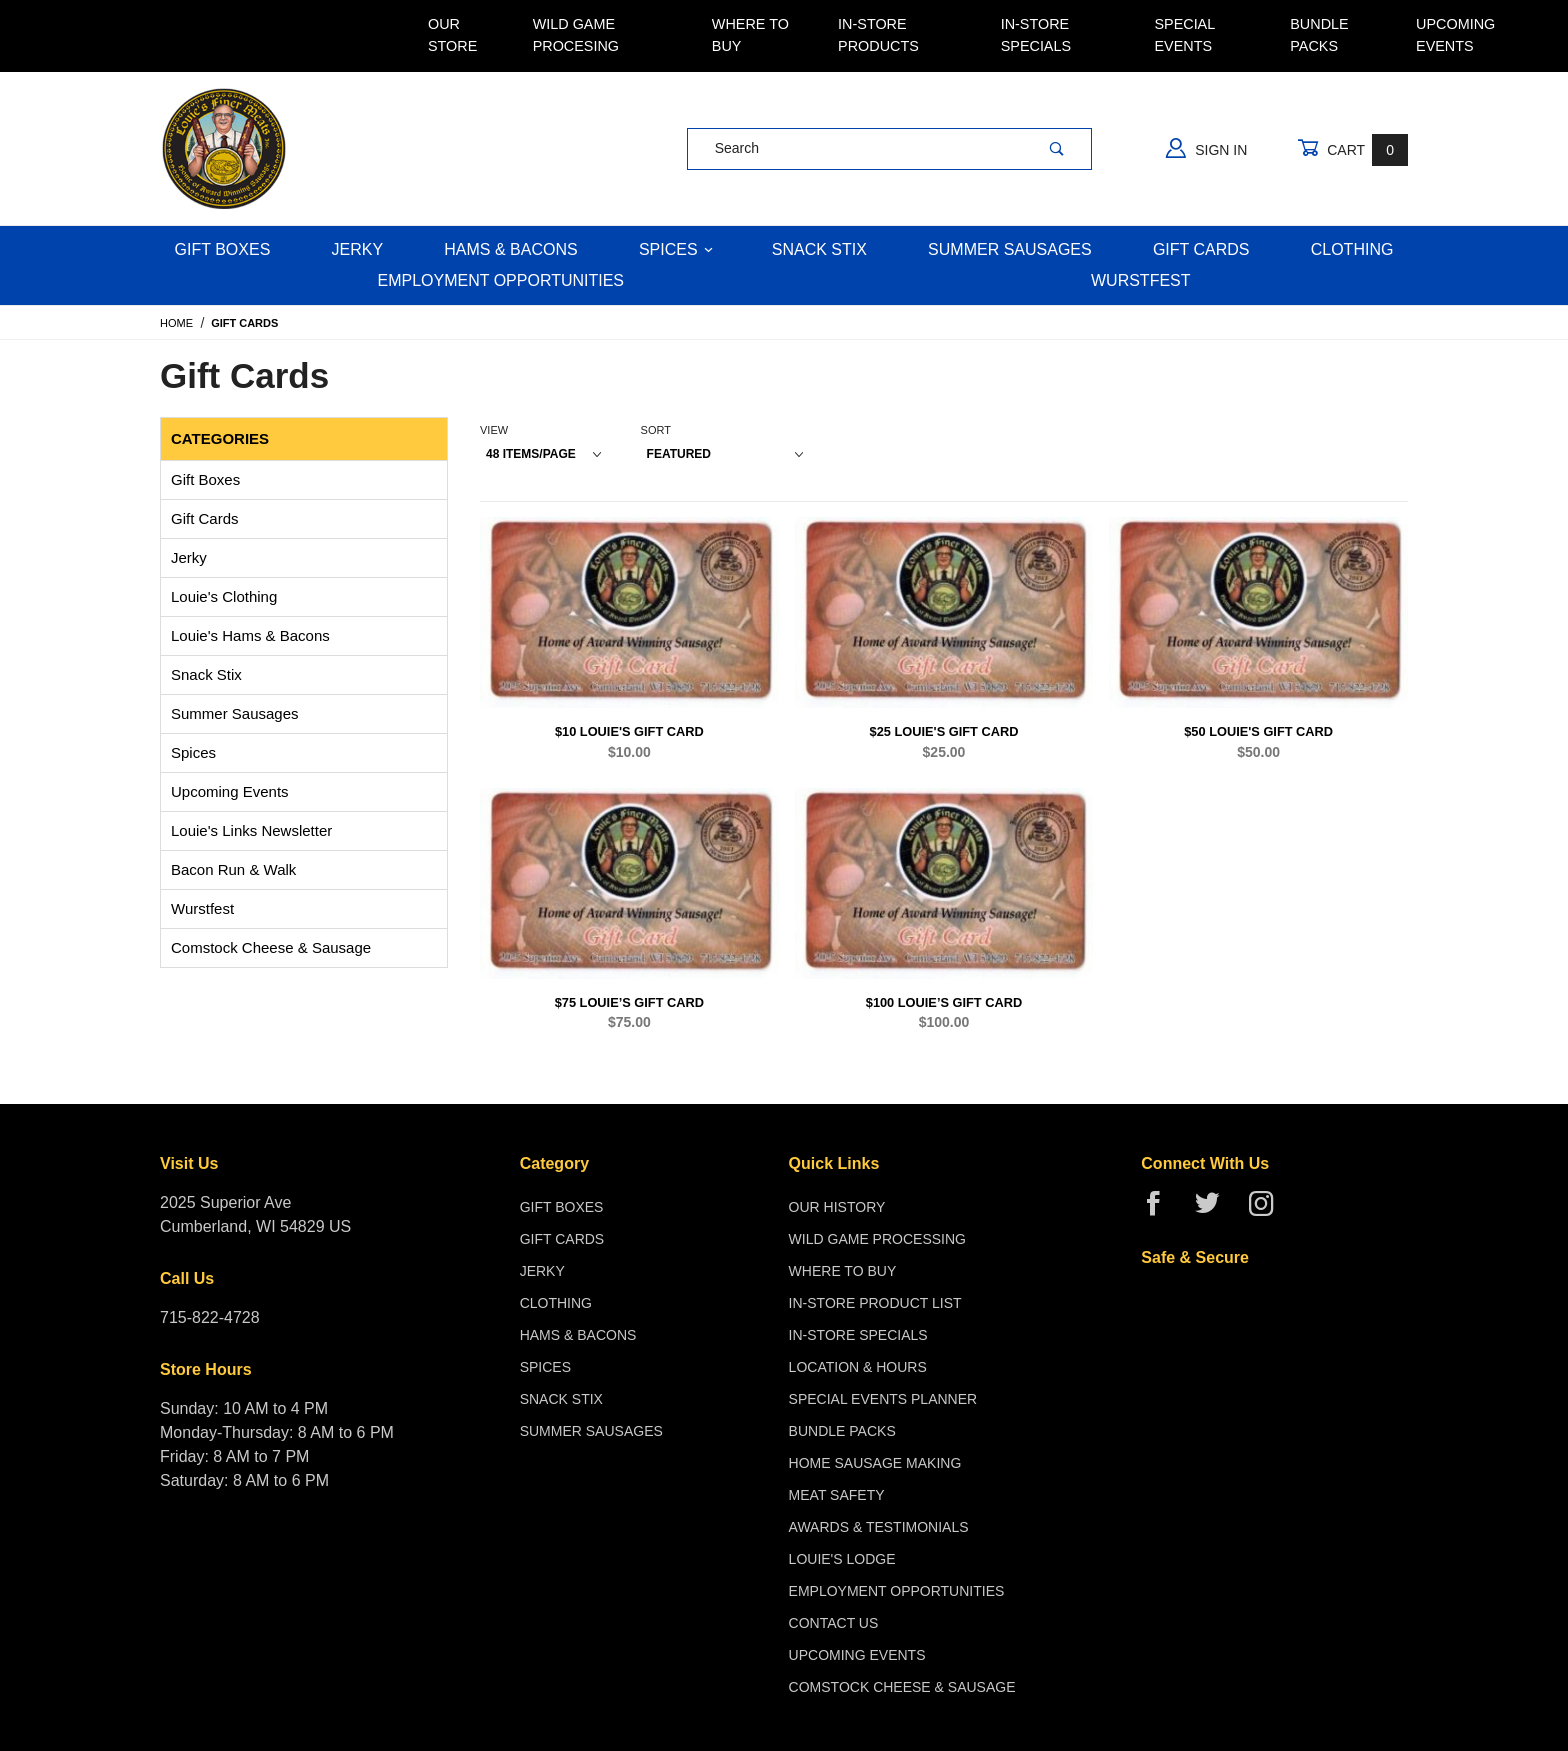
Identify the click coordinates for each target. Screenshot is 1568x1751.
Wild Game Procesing (576, 35)
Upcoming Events (1455, 35)
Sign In (1206, 148)
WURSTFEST (1141, 280)
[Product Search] (855, 149)
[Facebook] (1161, 1211)
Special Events (1184, 35)
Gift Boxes (223, 249)
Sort (656, 430)
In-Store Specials (1036, 35)
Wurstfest (202, 908)
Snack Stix (819, 249)
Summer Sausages (1010, 249)
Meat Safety (837, 1495)
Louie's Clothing (224, 596)
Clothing (1352, 249)
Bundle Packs (1319, 35)
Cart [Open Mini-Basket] (1352, 149)
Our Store (452, 35)
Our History (837, 1207)
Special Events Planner (883, 1399)
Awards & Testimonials (879, 1527)
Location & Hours (858, 1367)
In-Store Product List (875, 1303)
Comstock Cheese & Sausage (271, 947)
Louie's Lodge (842, 1559)
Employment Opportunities (500, 280)
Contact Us (834, 1623)
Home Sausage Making (875, 1463)
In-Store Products (878, 35)
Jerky (358, 249)
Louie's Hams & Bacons (250, 635)
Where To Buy (750, 35)
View (494, 430)
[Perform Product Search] (1057, 149)
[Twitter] (1215, 1211)
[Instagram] (1269, 1211)
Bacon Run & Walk (233, 869)
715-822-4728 (210, 1317)
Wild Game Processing (877, 1239)
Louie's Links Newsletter (251, 830)
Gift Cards (1201, 249)
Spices (676, 249)
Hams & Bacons (510, 249)
